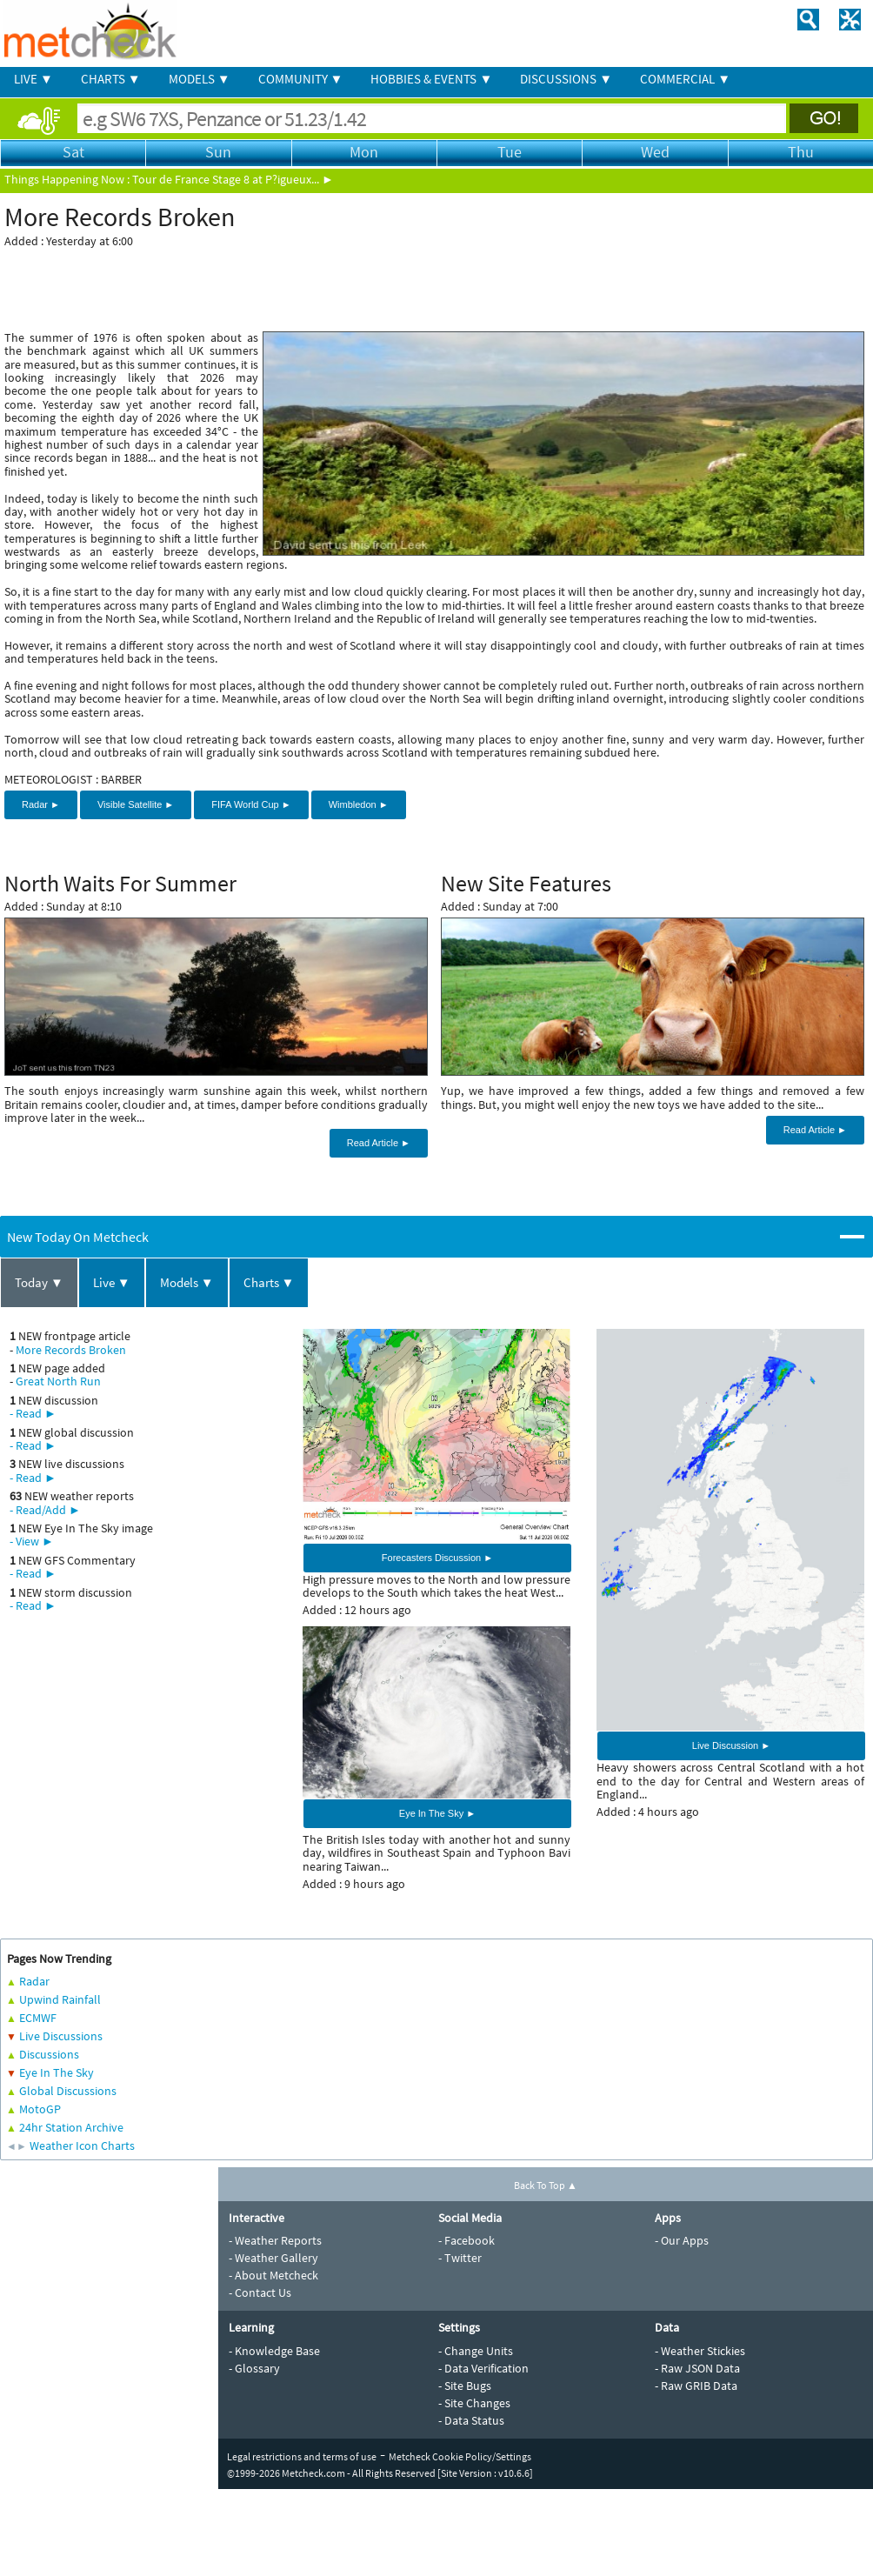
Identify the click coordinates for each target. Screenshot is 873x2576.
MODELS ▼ (199, 78)
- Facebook (466, 2240)
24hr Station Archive (71, 2127)
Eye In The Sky (56, 2072)
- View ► (32, 1541)
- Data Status (471, 2420)
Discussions (49, 2054)
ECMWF (38, 2017)
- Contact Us (260, 2292)
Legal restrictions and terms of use (302, 2456)
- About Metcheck (273, 2275)
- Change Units (475, 2351)
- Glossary (254, 2368)
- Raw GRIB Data (696, 2385)
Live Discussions (61, 2036)
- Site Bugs (464, 2385)
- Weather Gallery (273, 2258)
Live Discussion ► (731, 1745)
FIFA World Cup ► (250, 804)
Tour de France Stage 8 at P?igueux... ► (233, 179)
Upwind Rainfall (60, 1999)
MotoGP (40, 2109)
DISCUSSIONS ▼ (566, 78)
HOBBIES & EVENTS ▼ (431, 78)
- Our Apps (682, 2240)
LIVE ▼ (33, 78)
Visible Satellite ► (135, 804)
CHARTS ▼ (111, 78)
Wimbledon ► (359, 804)
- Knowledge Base (274, 2351)
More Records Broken (71, 1350)
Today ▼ (39, 1282)
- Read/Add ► (45, 1510)
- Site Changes (474, 2403)
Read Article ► (378, 1143)
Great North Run (58, 1381)
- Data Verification (483, 2368)
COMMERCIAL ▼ (685, 78)
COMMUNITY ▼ (300, 78)
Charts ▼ (269, 1282)
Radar (34, 1981)
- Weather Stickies (700, 2351)
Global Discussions (68, 2091)
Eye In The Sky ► (437, 1813)
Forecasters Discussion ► (437, 1557)
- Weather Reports (275, 2240)
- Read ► (33, 1413)
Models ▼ (187, 1282)
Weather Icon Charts (82, 2145)
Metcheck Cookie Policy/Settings (460, 2456)
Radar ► (41, 804)
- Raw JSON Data (697, 2368)
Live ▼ (111, 1282)
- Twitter (460, 2258)
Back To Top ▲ (545, 2185)
